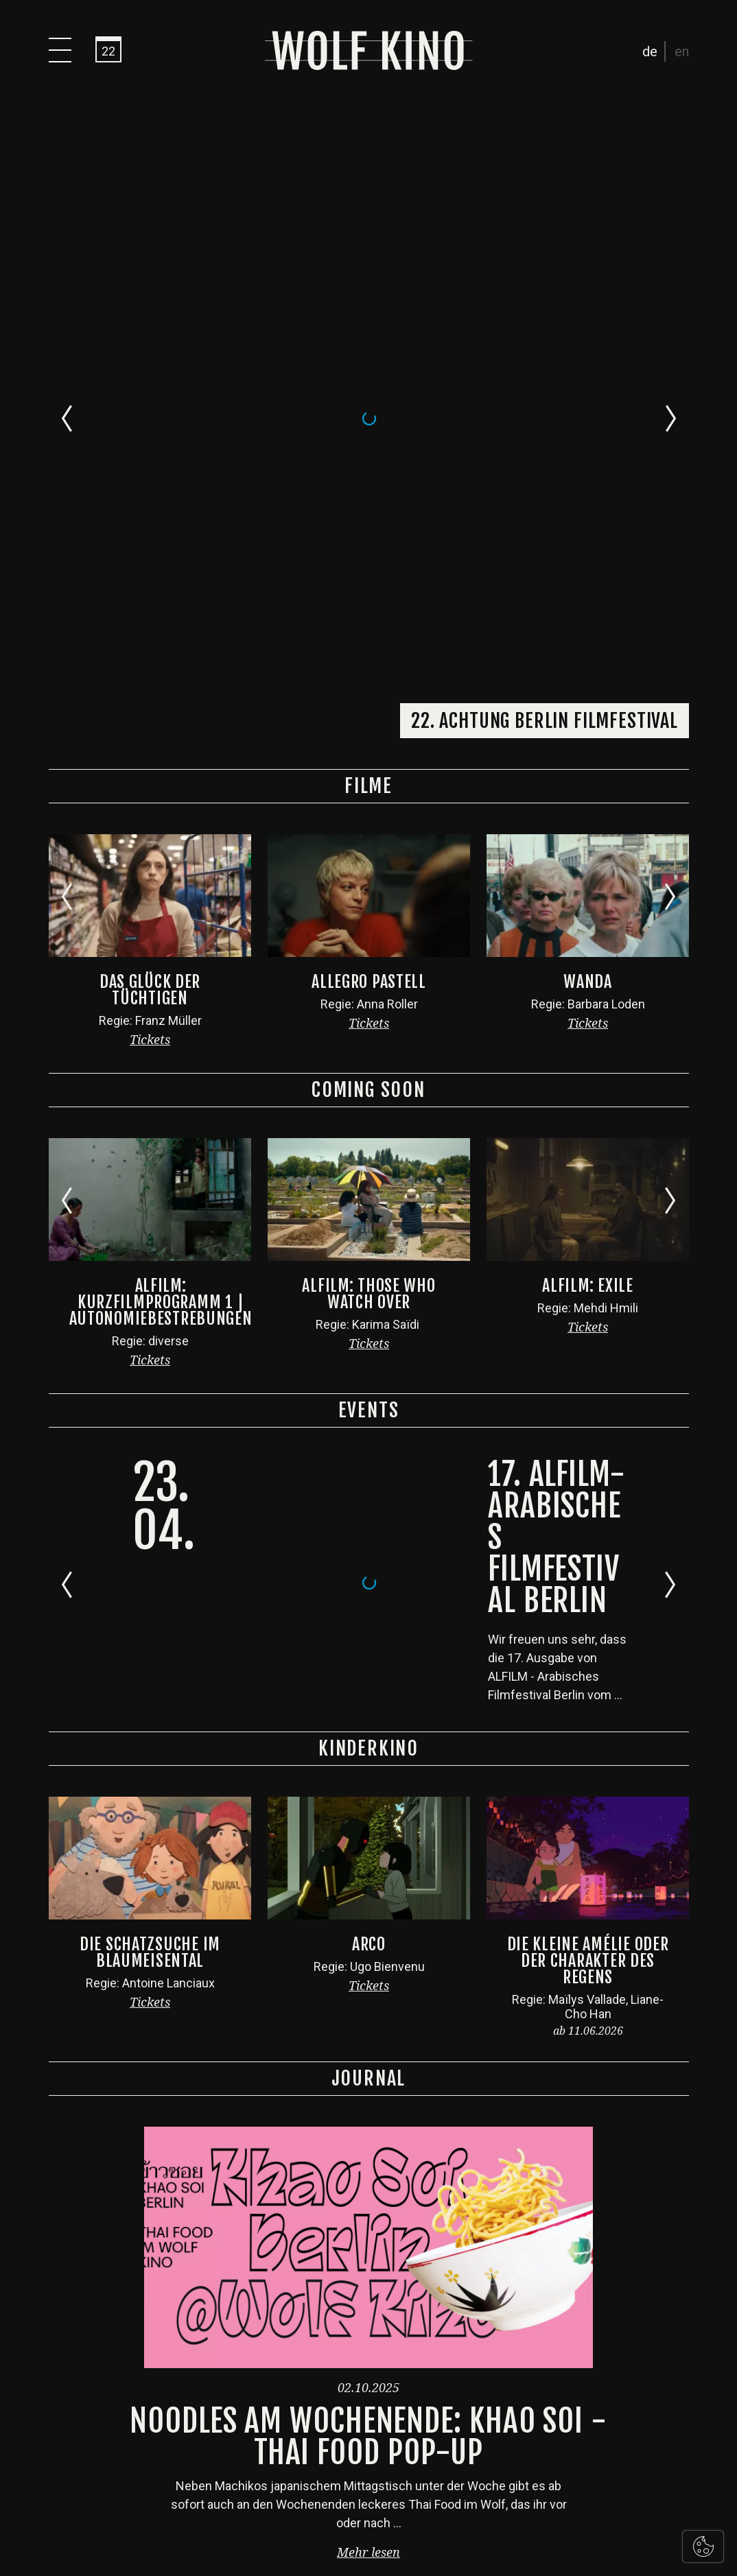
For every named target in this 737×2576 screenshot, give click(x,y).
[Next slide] (671, 98)
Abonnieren (632, 2299)
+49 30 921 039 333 (378, 2334)
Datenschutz (335, 2519)
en (682, 51)
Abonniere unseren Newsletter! (516, 2275)
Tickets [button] (150, 399)
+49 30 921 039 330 (382, 2380)
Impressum (405, 2519)
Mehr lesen (368, 1912)
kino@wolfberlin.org (386, 2425)
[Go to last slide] (66, 98)
